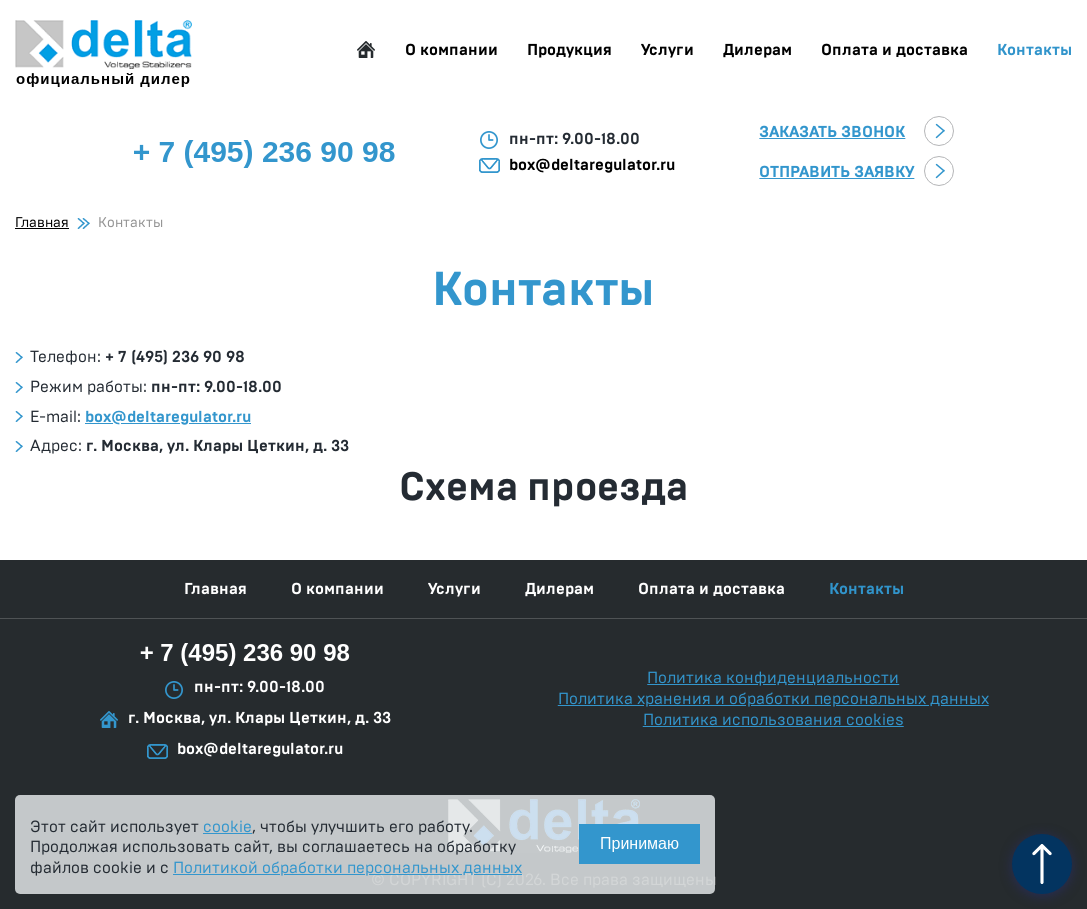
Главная (366, 50)
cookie (227, 827)
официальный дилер (103, 53)
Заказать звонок (832, 132)
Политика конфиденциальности (773, 678)
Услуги (667, 50)
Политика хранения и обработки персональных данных (773, 699)
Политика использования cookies (773, 720)
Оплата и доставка (894, 50)
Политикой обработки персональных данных (347, 868)
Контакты (1034, 50)
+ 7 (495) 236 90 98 (245, 652)
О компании (451, 50)
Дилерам (757, 50)
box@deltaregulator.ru (592, 165)
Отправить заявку (836, 172)
